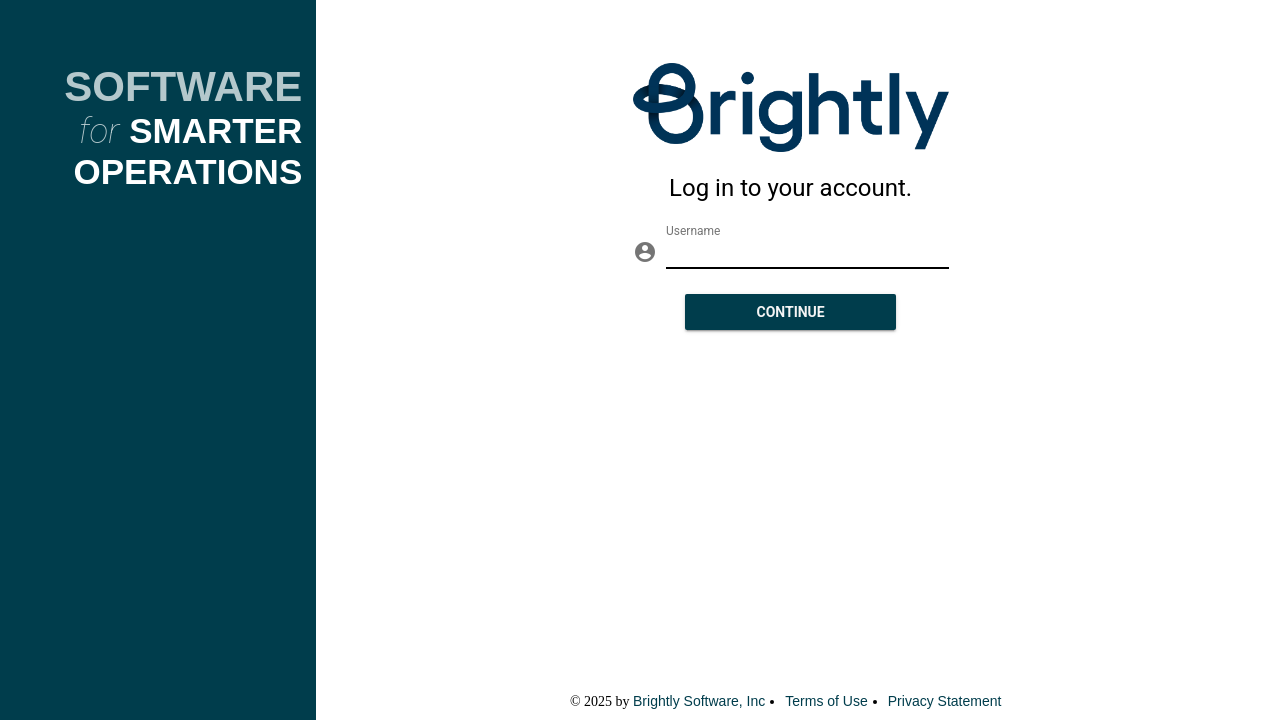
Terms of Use (826, 701)
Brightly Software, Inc (699, 701)
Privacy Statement (945, 701)
